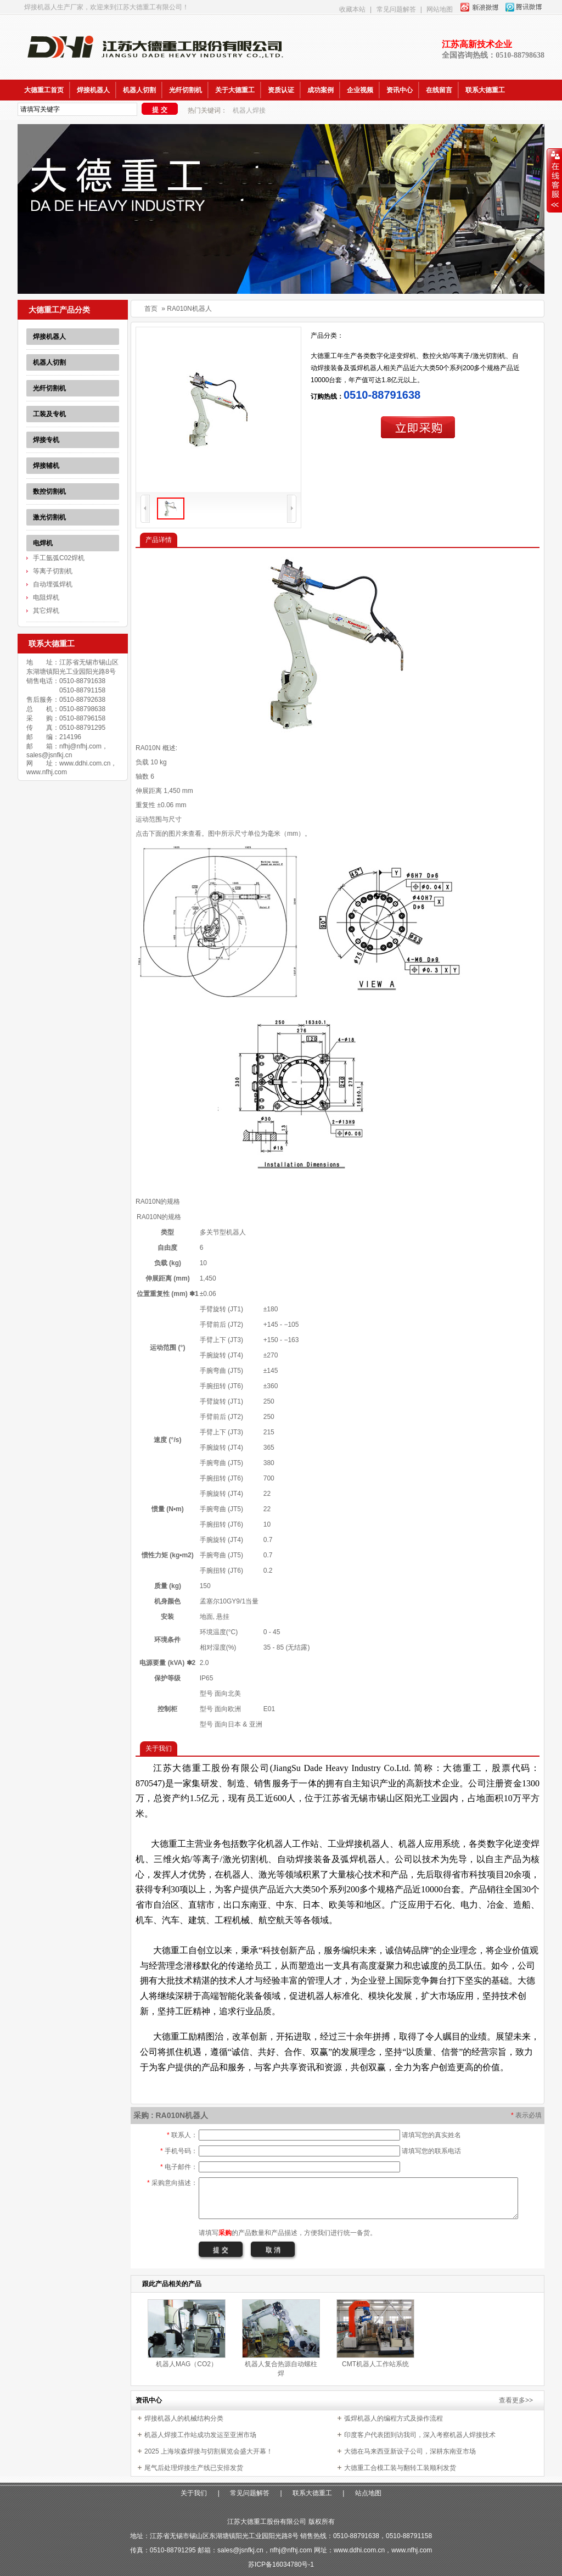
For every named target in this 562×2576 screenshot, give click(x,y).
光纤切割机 (185, 90)
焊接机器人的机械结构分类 (183, 2418)
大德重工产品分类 (59, 309)
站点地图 (368, 2493)
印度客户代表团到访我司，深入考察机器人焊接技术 (420, 2435)
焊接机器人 (93, 90)
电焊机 (43, 543)
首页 (151, 308)
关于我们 (194, 2493)
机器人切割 (139, 90)
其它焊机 (46, 610)
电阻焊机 (46, 597)
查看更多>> (516, 2400)
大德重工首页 (44, 90)
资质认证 (281, 90)
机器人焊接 (249, 110)
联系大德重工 (485, 90)
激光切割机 (49, 517)
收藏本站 (352, 9)
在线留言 (439, 90)
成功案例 (320, 90)
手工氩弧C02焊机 (59, 558)
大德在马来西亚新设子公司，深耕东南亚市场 (410, 2451)
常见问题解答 (396, 9)
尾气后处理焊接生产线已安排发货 (193, 2468)
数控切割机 (49, 491)
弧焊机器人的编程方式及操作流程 (393, 2418)
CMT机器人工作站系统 (375, 2364)
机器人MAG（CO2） (186, 2364)
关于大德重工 (235, 90)
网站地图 (439, 9)
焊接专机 (46, 440)
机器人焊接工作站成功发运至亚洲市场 (200, 2435)
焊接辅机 (46, 466)
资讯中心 (399, 90)
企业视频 (360, 90)
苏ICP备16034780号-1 (281, 2564)
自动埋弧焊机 (52, 584)
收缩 (554, 180)
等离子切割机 (52, 571)
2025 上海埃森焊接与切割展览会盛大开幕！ (208, 2451)
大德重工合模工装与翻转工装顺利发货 (400, 2468)
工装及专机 (49, 414)
